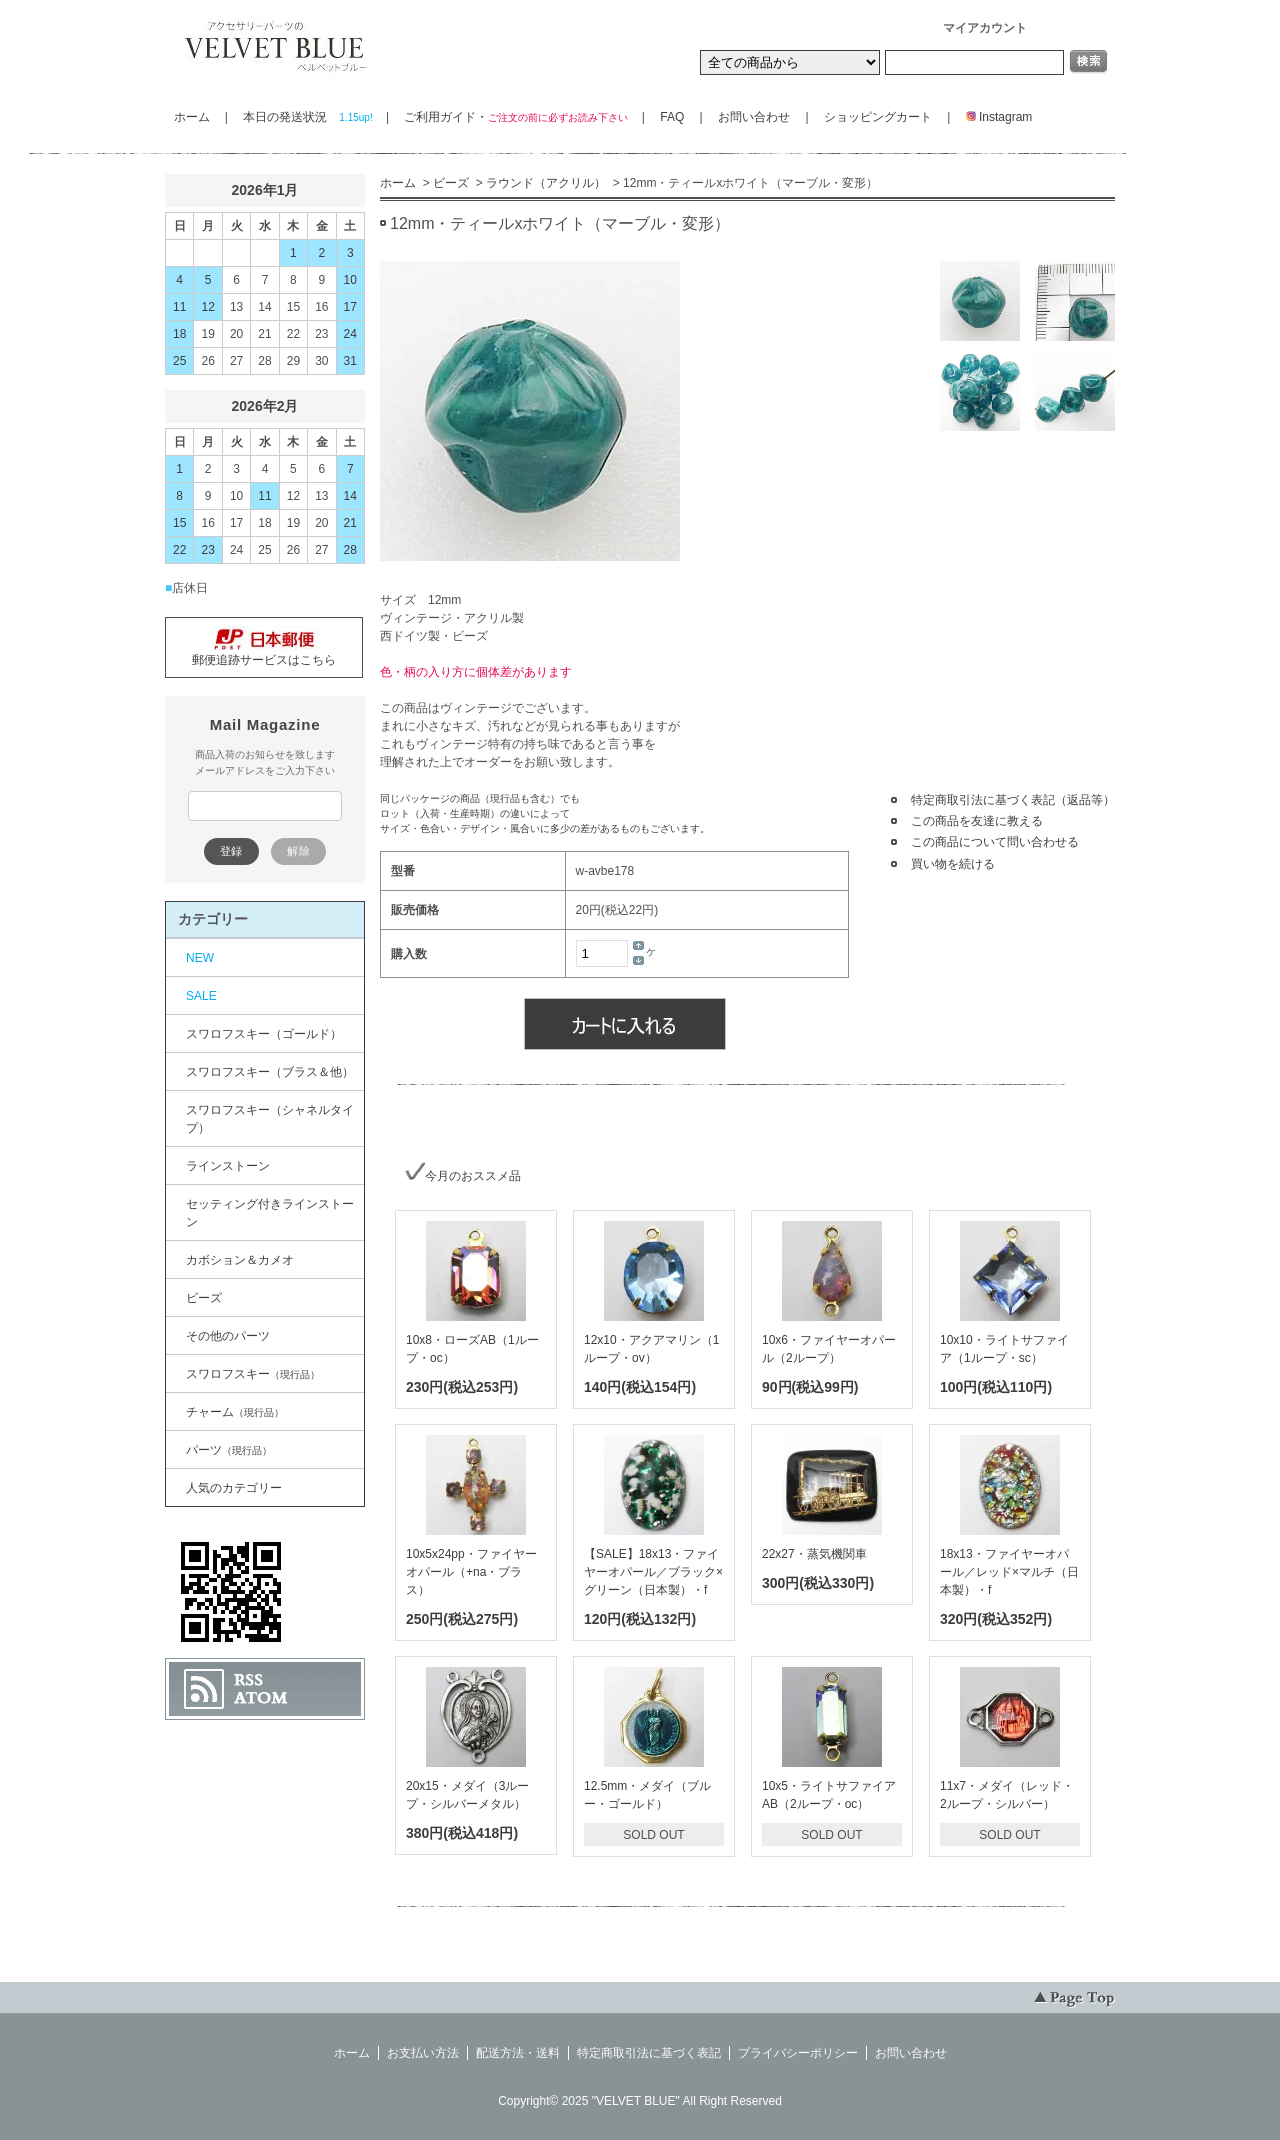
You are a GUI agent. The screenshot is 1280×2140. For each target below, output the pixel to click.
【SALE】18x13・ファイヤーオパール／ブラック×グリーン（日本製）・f (653, 1572)
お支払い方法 (423, 2053)
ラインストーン (228, 1166)
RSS (248, 1680)
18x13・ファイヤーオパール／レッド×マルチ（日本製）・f (1009, 1572)
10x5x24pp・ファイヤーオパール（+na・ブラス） (471, 1572)
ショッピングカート (878, 117)
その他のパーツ (228, 1336)
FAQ (672, 117)
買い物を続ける (953, 864)
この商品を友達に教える (977, 821)
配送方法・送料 (518, 2053)
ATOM (261, 1698)
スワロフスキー (253, 1374)
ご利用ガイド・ (515, 117)
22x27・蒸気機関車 (814, 1554)
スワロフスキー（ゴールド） (264, 1034)
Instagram (993, 117)
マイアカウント (985, 28)
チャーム (235, 1412)
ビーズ (451, 183)
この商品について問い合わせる (995, 842)
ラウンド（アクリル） (546, 183)
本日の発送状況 (306, 117)
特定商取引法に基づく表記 (649, 2053)
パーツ (229, 1450)
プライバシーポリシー (798, 2053)
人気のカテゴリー (234, 1488)
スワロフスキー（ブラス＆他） (270, 1072)
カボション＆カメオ (240, 1260)
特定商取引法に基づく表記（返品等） (1013, 800)
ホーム (192, 117)
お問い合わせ (754, 117)
